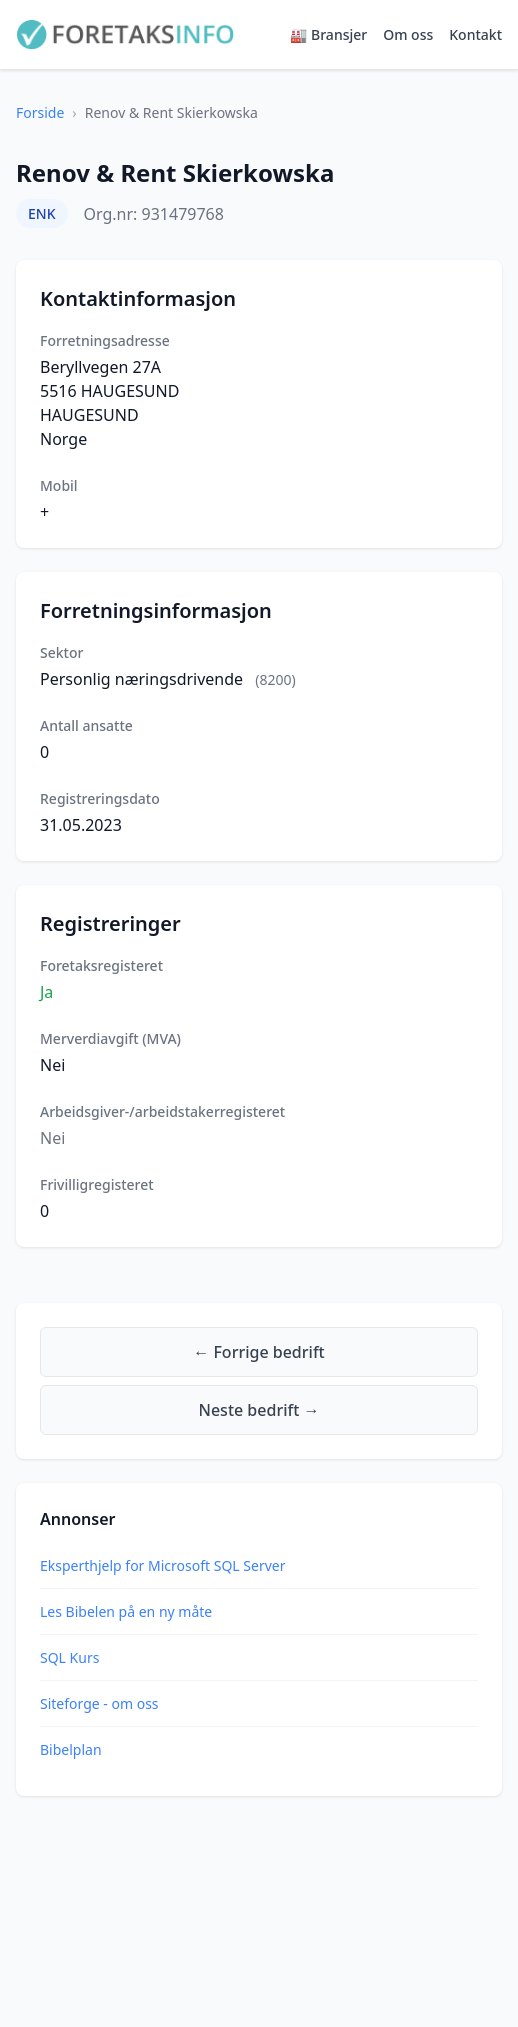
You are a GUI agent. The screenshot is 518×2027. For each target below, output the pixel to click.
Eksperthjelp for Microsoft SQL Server (162, 1565)
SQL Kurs (69, 1657)
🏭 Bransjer (328, 34)
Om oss (408, 34)
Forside (40, 112)
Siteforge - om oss (99, 1703)
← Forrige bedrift (258, 1352)
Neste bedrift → (259, 1410)
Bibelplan (71, 1749)
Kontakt (475, 34)
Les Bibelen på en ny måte (126, 1611)
